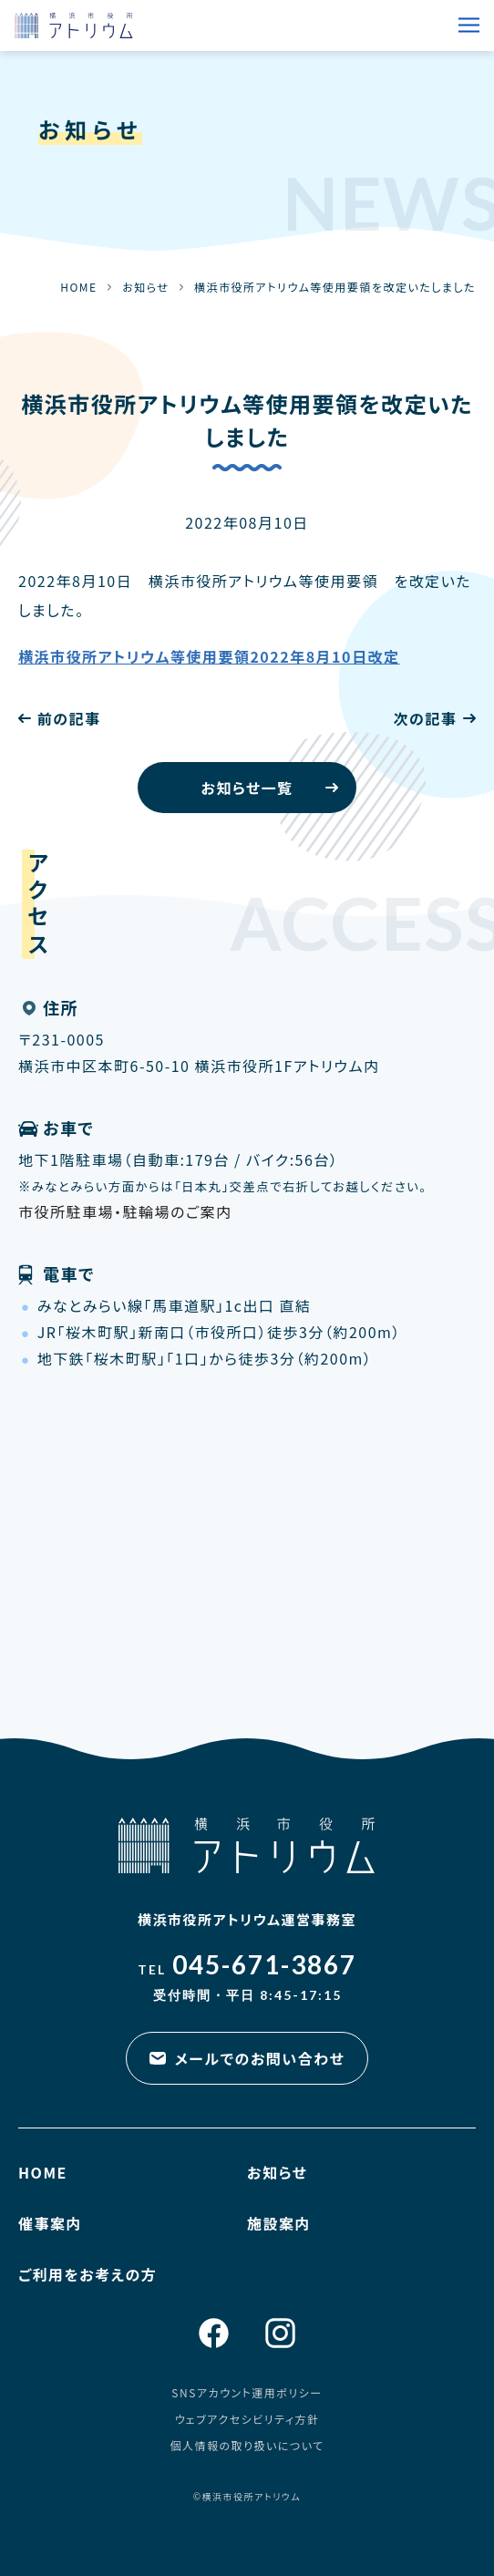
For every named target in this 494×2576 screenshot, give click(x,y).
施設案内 (279, 2223)
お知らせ (145, 286)
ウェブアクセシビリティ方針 (247, 2419)
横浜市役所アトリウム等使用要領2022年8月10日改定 (209, 656)
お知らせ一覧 (247, 788)
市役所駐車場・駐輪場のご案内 (125, 1211)
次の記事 (425, 718)
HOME (78, 286)
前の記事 (69, 718)
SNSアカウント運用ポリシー (246, 2392)
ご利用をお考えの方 (87, 2274)
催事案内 (50, 2223)
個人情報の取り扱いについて (247, 2445)
